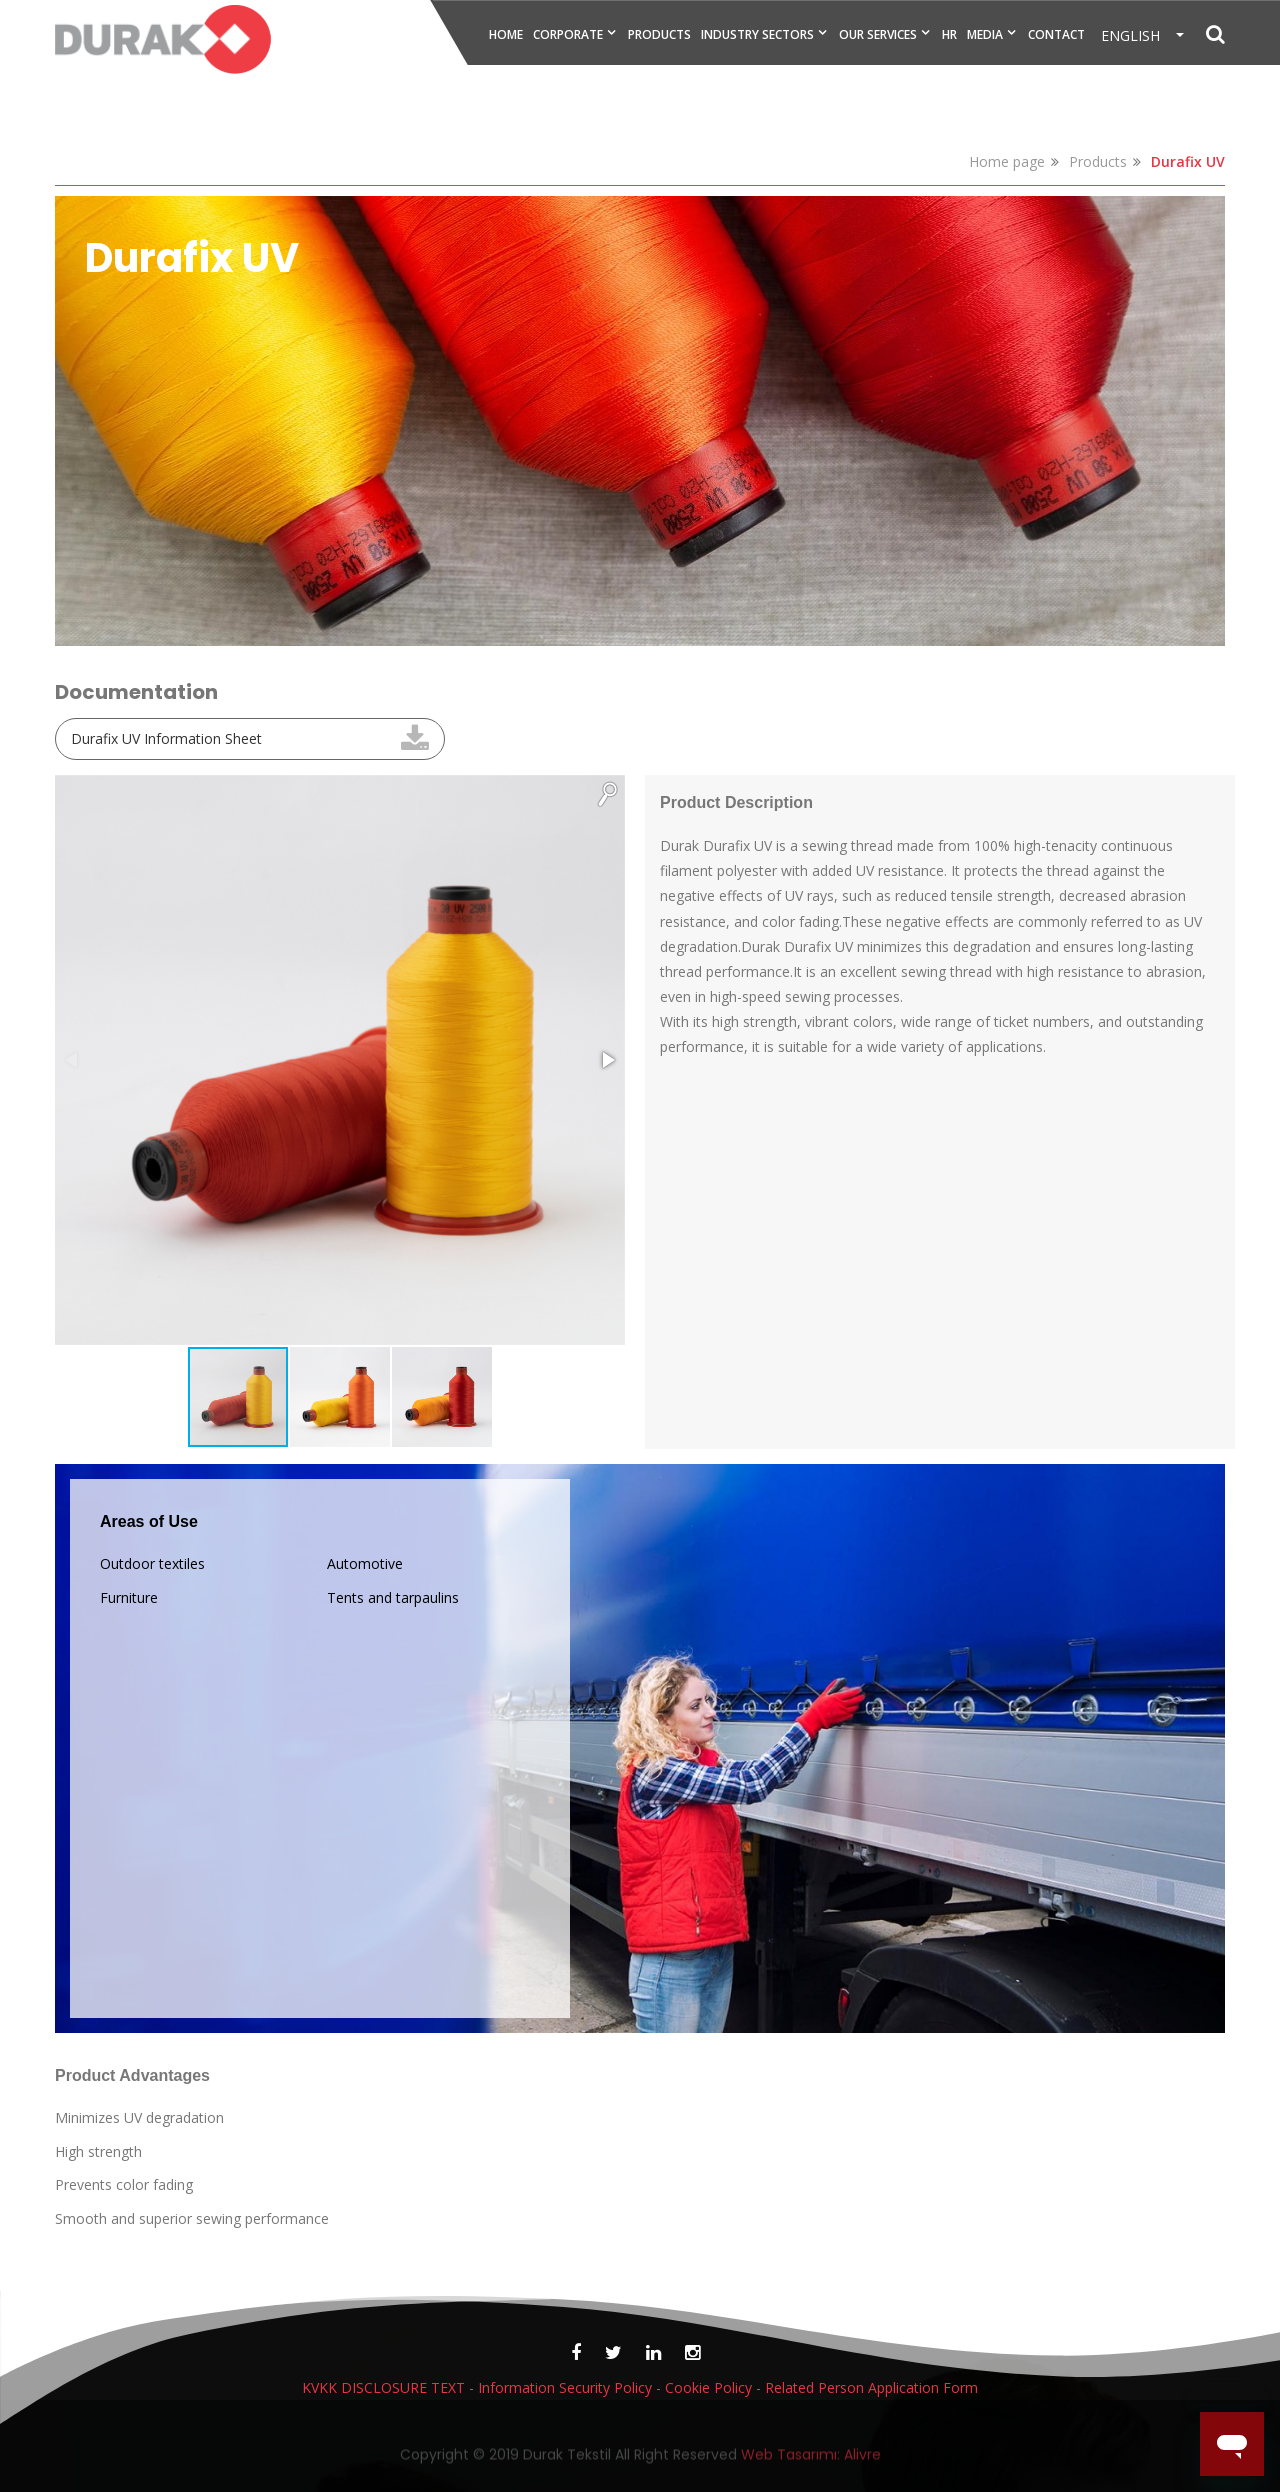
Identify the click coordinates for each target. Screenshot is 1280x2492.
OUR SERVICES (878, 34)
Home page (1007, 161)
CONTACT (1056, 34)
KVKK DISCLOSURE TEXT (383, 2387)
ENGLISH (1136, 35)
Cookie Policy (708, 2387)
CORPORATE (568, 34)
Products (1098, 161)
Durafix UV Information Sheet (166, 738)
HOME (506, 34)
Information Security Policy (565, 2387)
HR (949, 34)
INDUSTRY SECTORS (757, 34)
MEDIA (985, 34)
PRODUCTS (659, 34)
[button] (607, 793)
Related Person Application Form (871, 2387)
